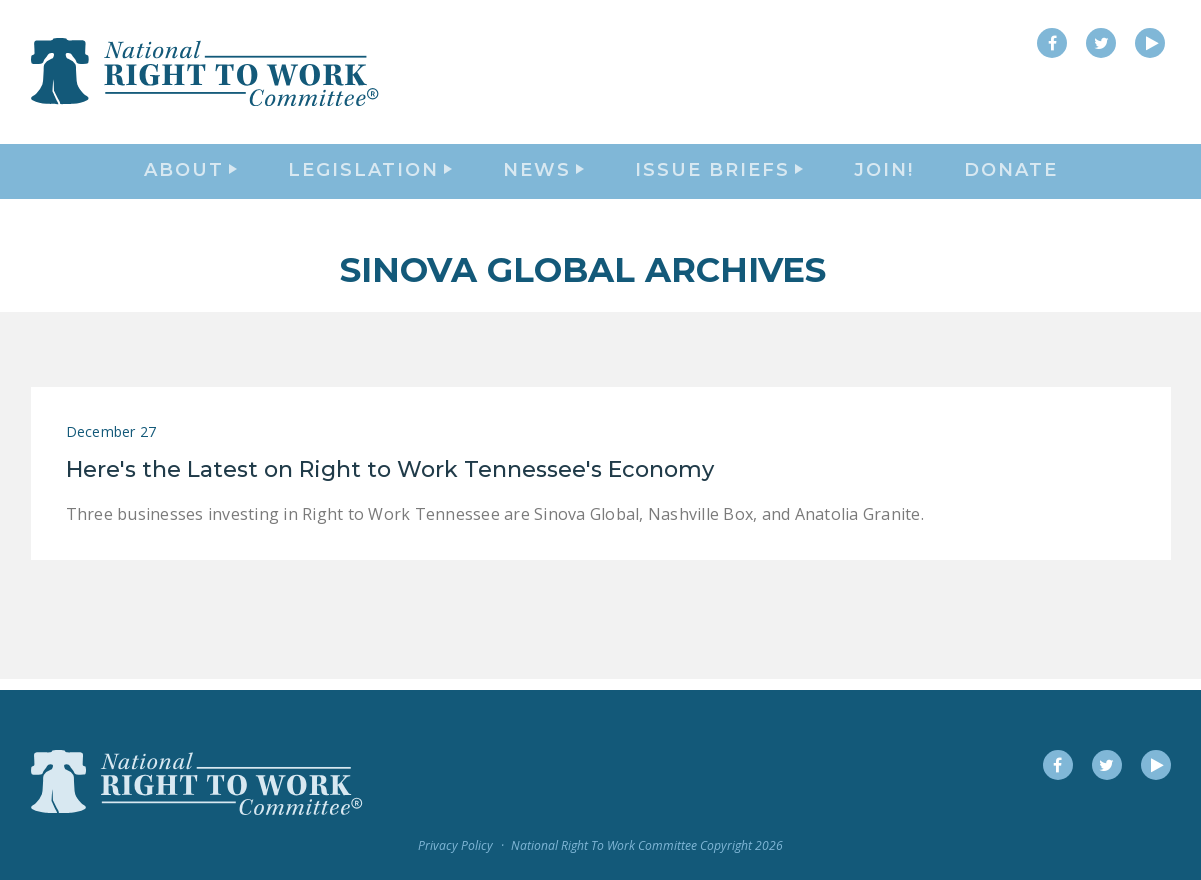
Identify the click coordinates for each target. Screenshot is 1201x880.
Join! (884, 176)
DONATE (1011, 176)
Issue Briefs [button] (719, 176)
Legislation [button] (370, 176)
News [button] (543, 176)
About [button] (190, 176)
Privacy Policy (455, 846)
